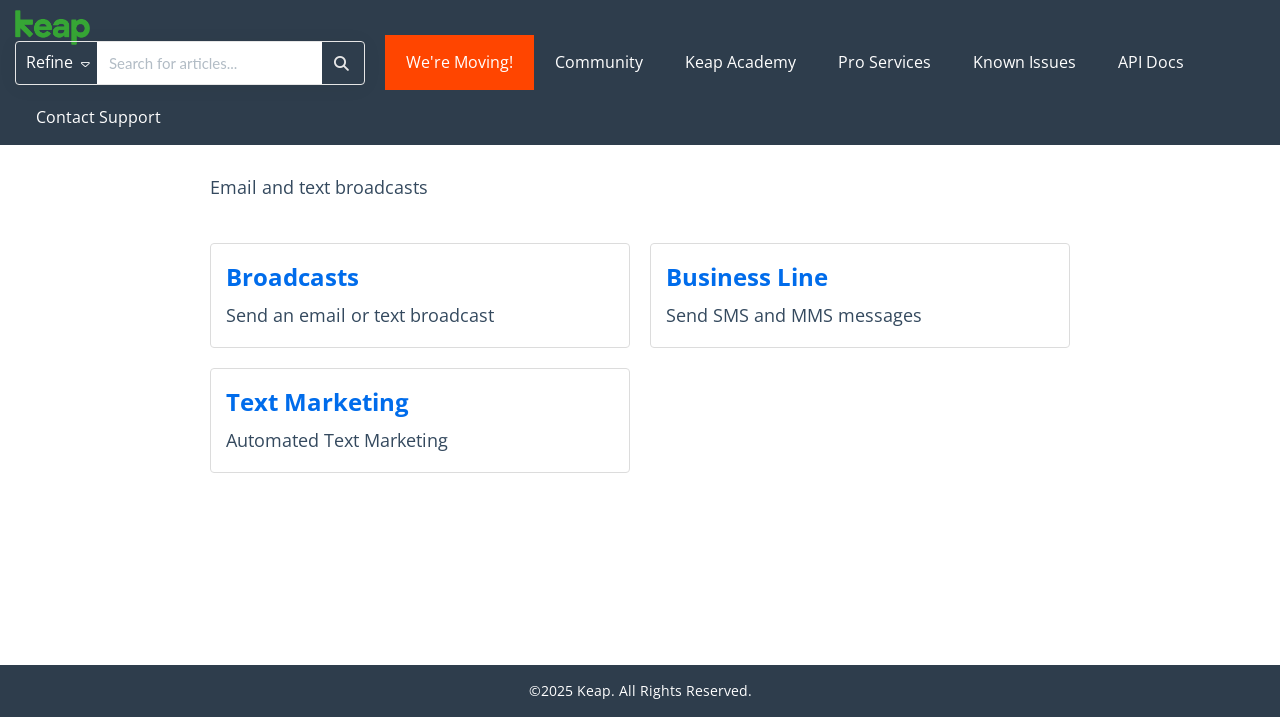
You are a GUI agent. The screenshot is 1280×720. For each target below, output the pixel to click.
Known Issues (1024, 62)
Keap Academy (740, 62)
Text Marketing (317, 401)
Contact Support (98, 117)
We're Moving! (459, 62)
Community (599, 62)
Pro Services (884, 62)
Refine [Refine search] (58, 62)
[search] (209, 63)
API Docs (1151, 62)
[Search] (341, 63)
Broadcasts (292, 276)
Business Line (747, 276)
